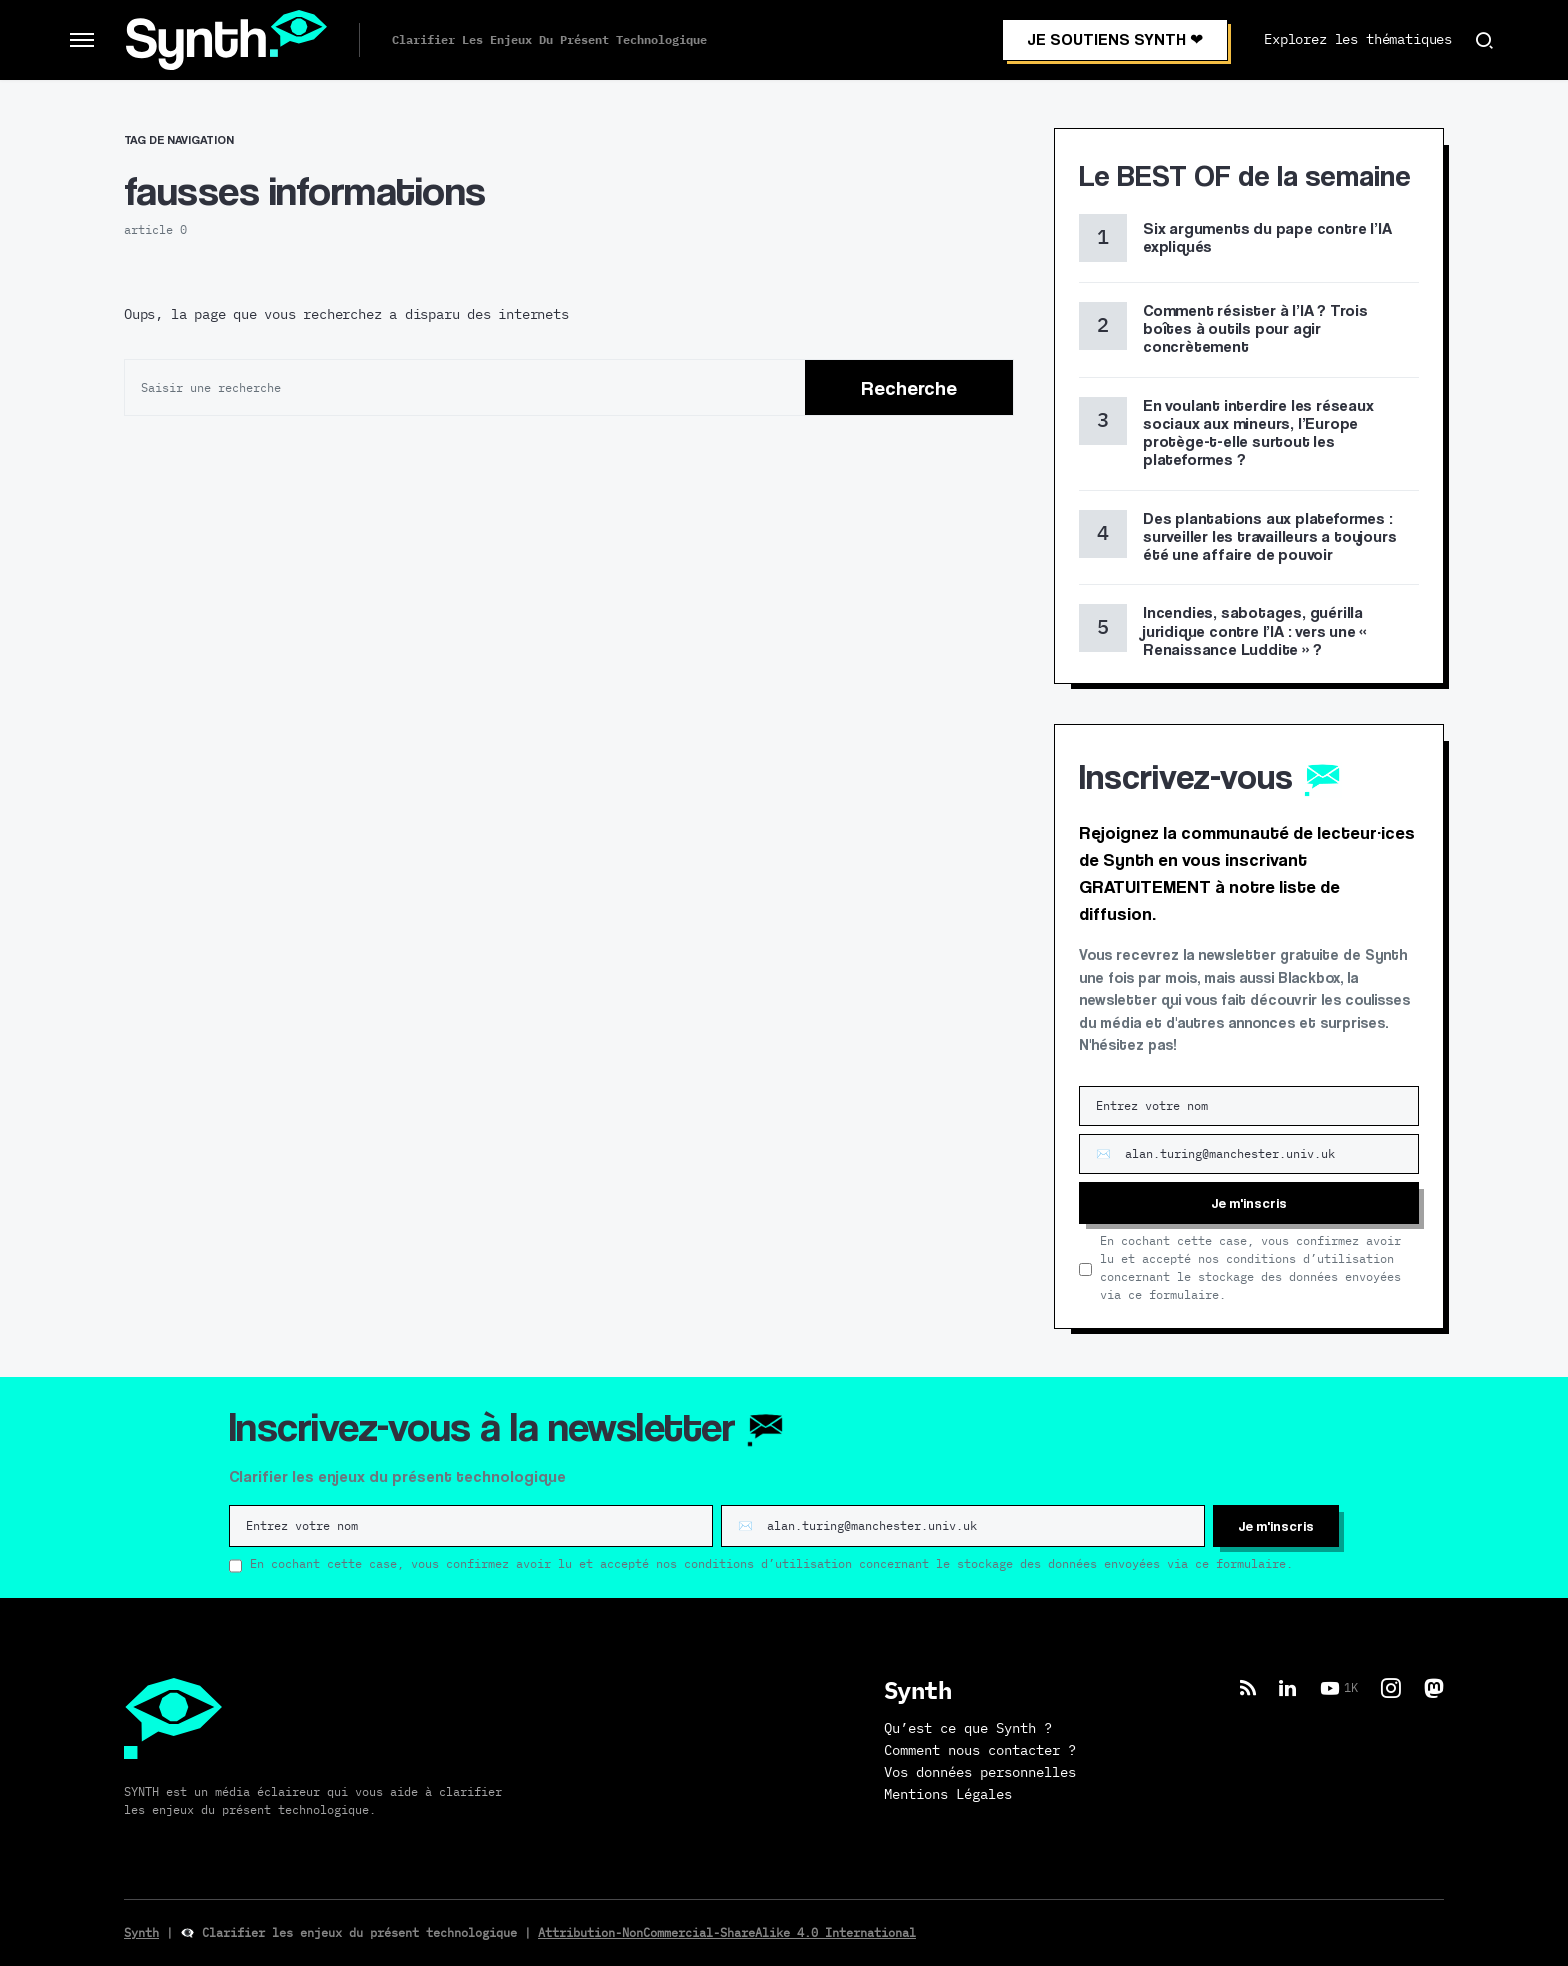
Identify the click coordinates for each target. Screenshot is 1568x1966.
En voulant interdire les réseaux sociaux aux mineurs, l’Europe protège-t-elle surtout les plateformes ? (1258, 433)
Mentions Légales (948, 1795)
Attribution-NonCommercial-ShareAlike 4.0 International (727, 1933)
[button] (82, 40)
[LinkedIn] (1287, 1688)
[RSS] (1248, 1688)
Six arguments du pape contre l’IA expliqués (1267, 237)
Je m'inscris (1249, 1202)
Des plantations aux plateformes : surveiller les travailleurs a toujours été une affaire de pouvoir (1269, 536)
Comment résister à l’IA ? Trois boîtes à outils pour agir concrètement (1255, 328)
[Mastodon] (1434, 1688)
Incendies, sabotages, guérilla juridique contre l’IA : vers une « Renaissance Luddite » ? (1254, 630)
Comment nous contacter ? (980, 1751)
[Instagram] (1391, 1688)
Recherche (909, 388)
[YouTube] (1339, 1688)
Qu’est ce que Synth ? (968, 1729)
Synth (141, 1933)
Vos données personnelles (980, 1773)
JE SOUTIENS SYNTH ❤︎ (1115, 39)
